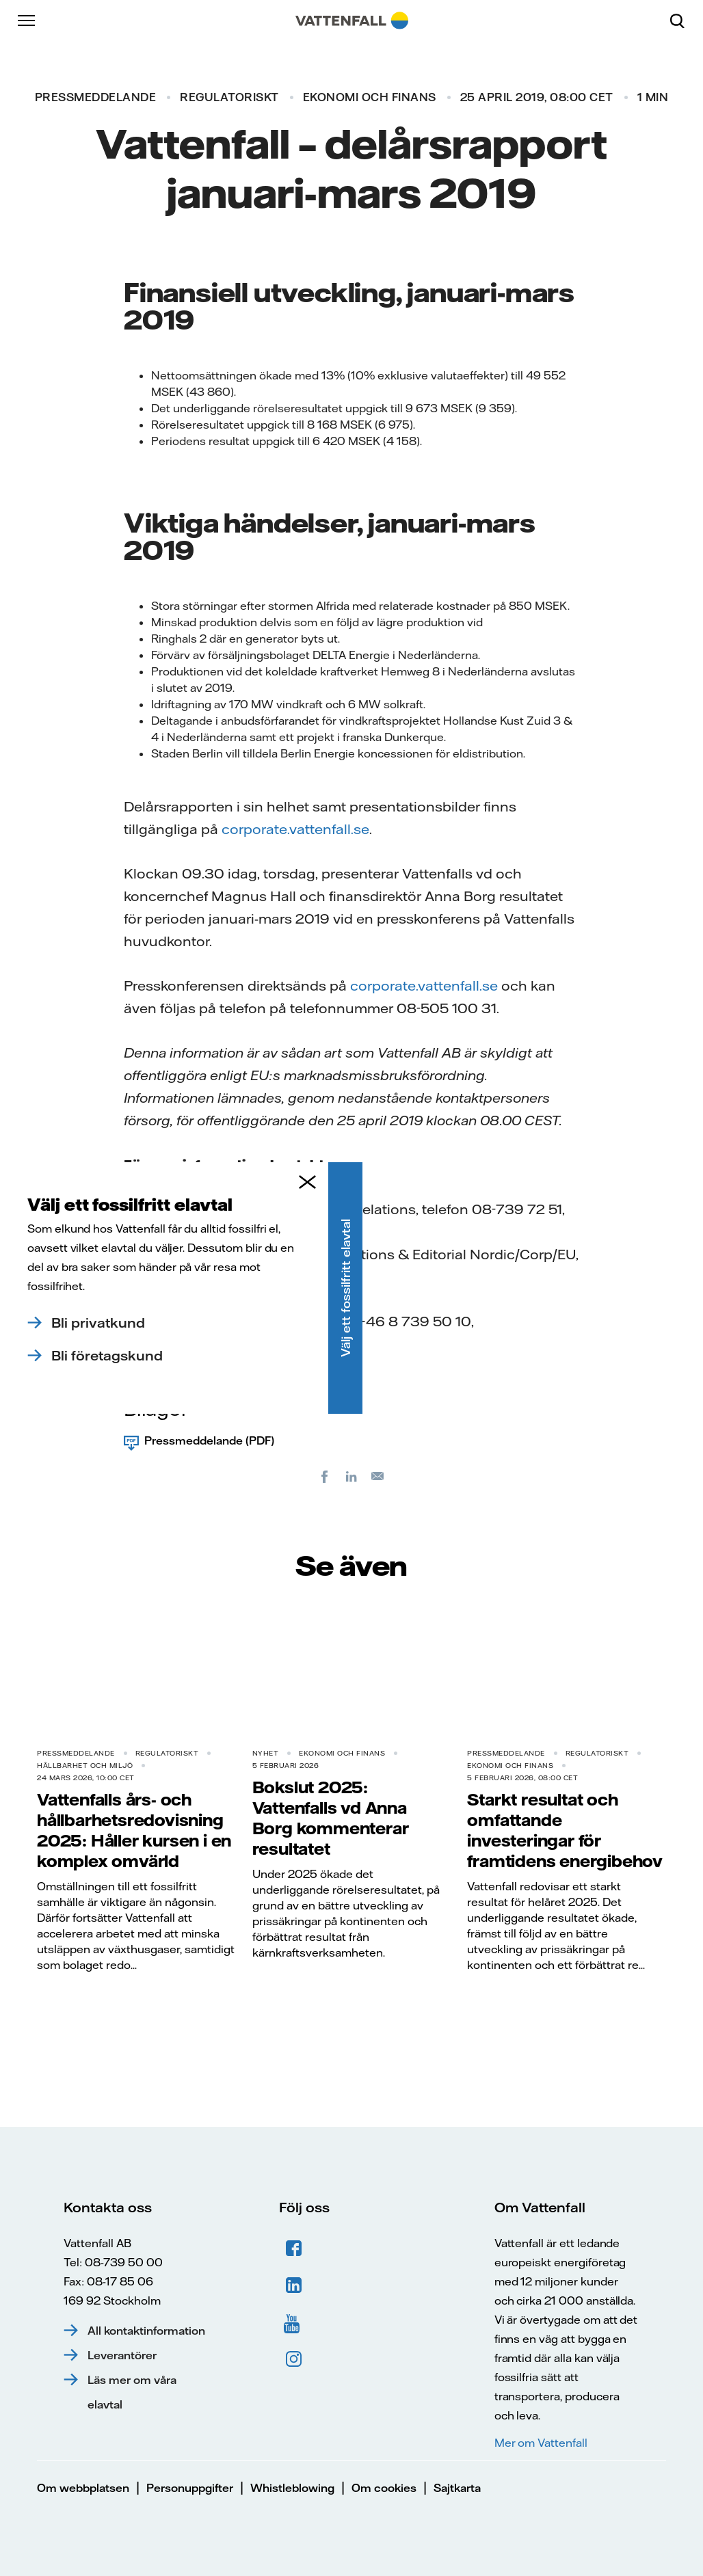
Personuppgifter (189, 2488)
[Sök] (682, 20)
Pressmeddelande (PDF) (209, 1440)
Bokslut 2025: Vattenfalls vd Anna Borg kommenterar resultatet (330, 1818)
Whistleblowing (292, 2488)
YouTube (294, 2322)
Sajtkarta (457, 2488)
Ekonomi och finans (369, 97)
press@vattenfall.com (217, 1343)
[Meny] (27, 20)
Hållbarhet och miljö (85, 1765)
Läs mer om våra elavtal (132, 2392)
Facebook (294, 2248)
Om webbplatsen (83, 2488)
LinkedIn (294, 2285)
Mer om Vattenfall (540, 2443)
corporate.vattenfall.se (295, 828)
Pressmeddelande (96, 97)
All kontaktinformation (146, 2330)
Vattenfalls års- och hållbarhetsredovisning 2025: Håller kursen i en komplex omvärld (134, 1830)
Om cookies (384, 2488)
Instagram (294, 2359)
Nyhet (265, 1753)
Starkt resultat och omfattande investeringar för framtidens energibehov (565, 1830)
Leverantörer (122, 2355)
